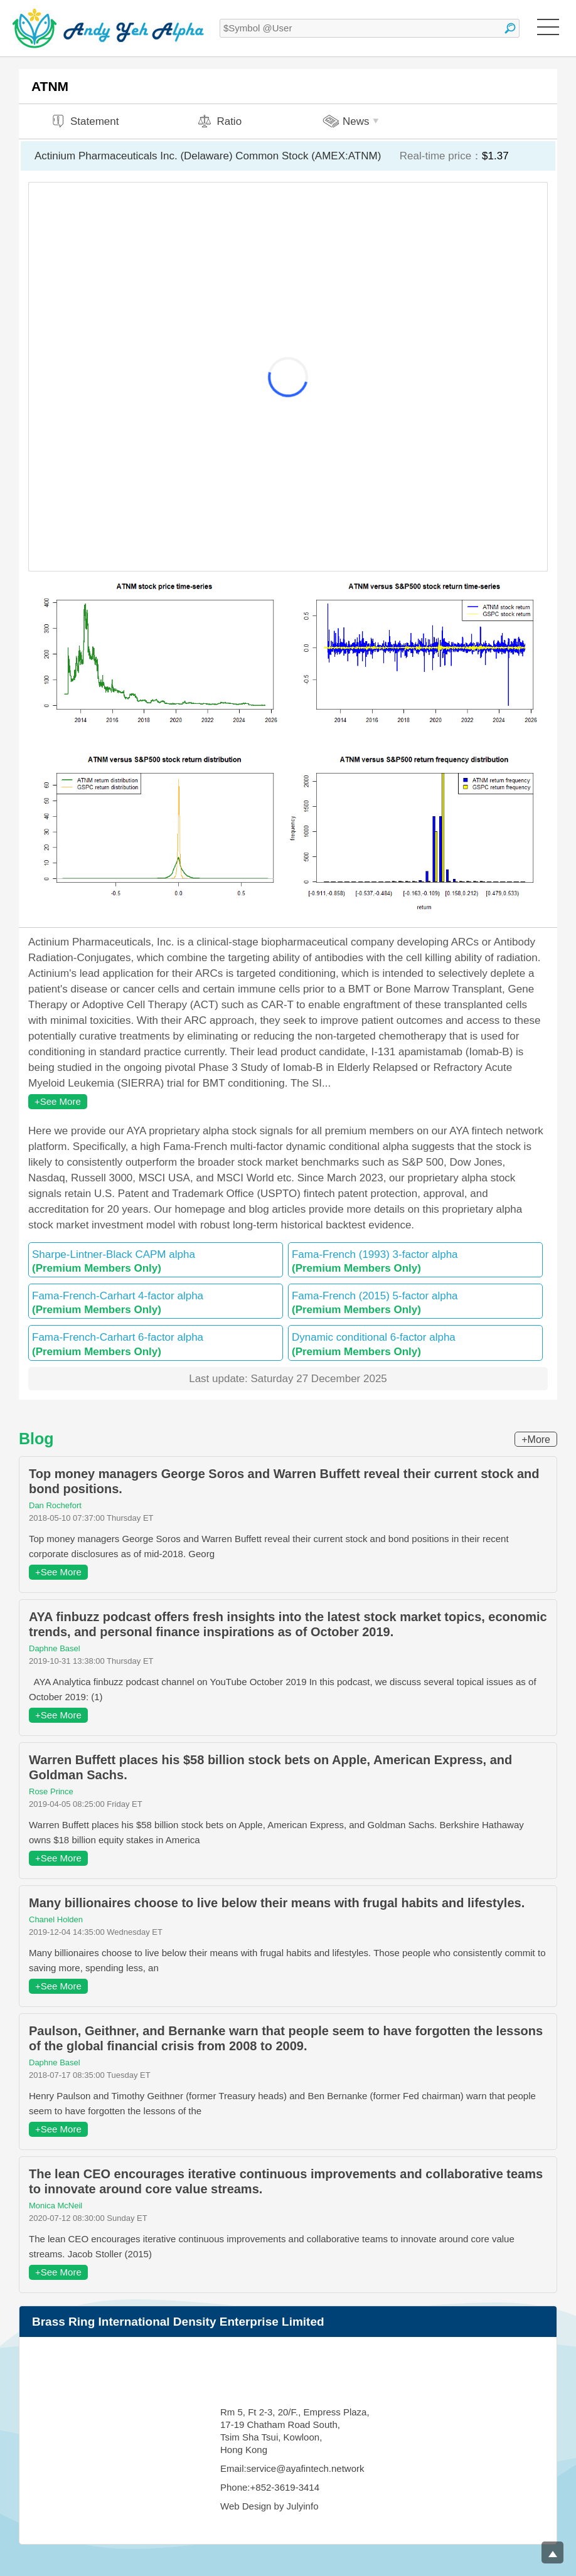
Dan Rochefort (55, 1505)
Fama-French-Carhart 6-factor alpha (155, 1344)
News (352, 121)
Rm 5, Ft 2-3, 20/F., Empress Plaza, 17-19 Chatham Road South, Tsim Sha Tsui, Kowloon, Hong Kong (295, 2431)
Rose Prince (51, 1791)
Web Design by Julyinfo (269, 2506)
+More (535, 1439)
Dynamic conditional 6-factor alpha (415, 1344)
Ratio (219, 121)
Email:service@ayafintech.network (292, 2468)
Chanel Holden (56, 1919)
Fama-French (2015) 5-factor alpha (415, 1303)
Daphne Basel (54, 1648)
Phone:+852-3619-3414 (269, 2487)
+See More (58, 1101)
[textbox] (370, 28)
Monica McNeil (55, 2205)
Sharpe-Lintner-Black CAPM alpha (155, 1261)
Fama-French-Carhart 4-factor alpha (155, 1303)
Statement (84, 121)
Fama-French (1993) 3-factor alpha (415, 1261)
